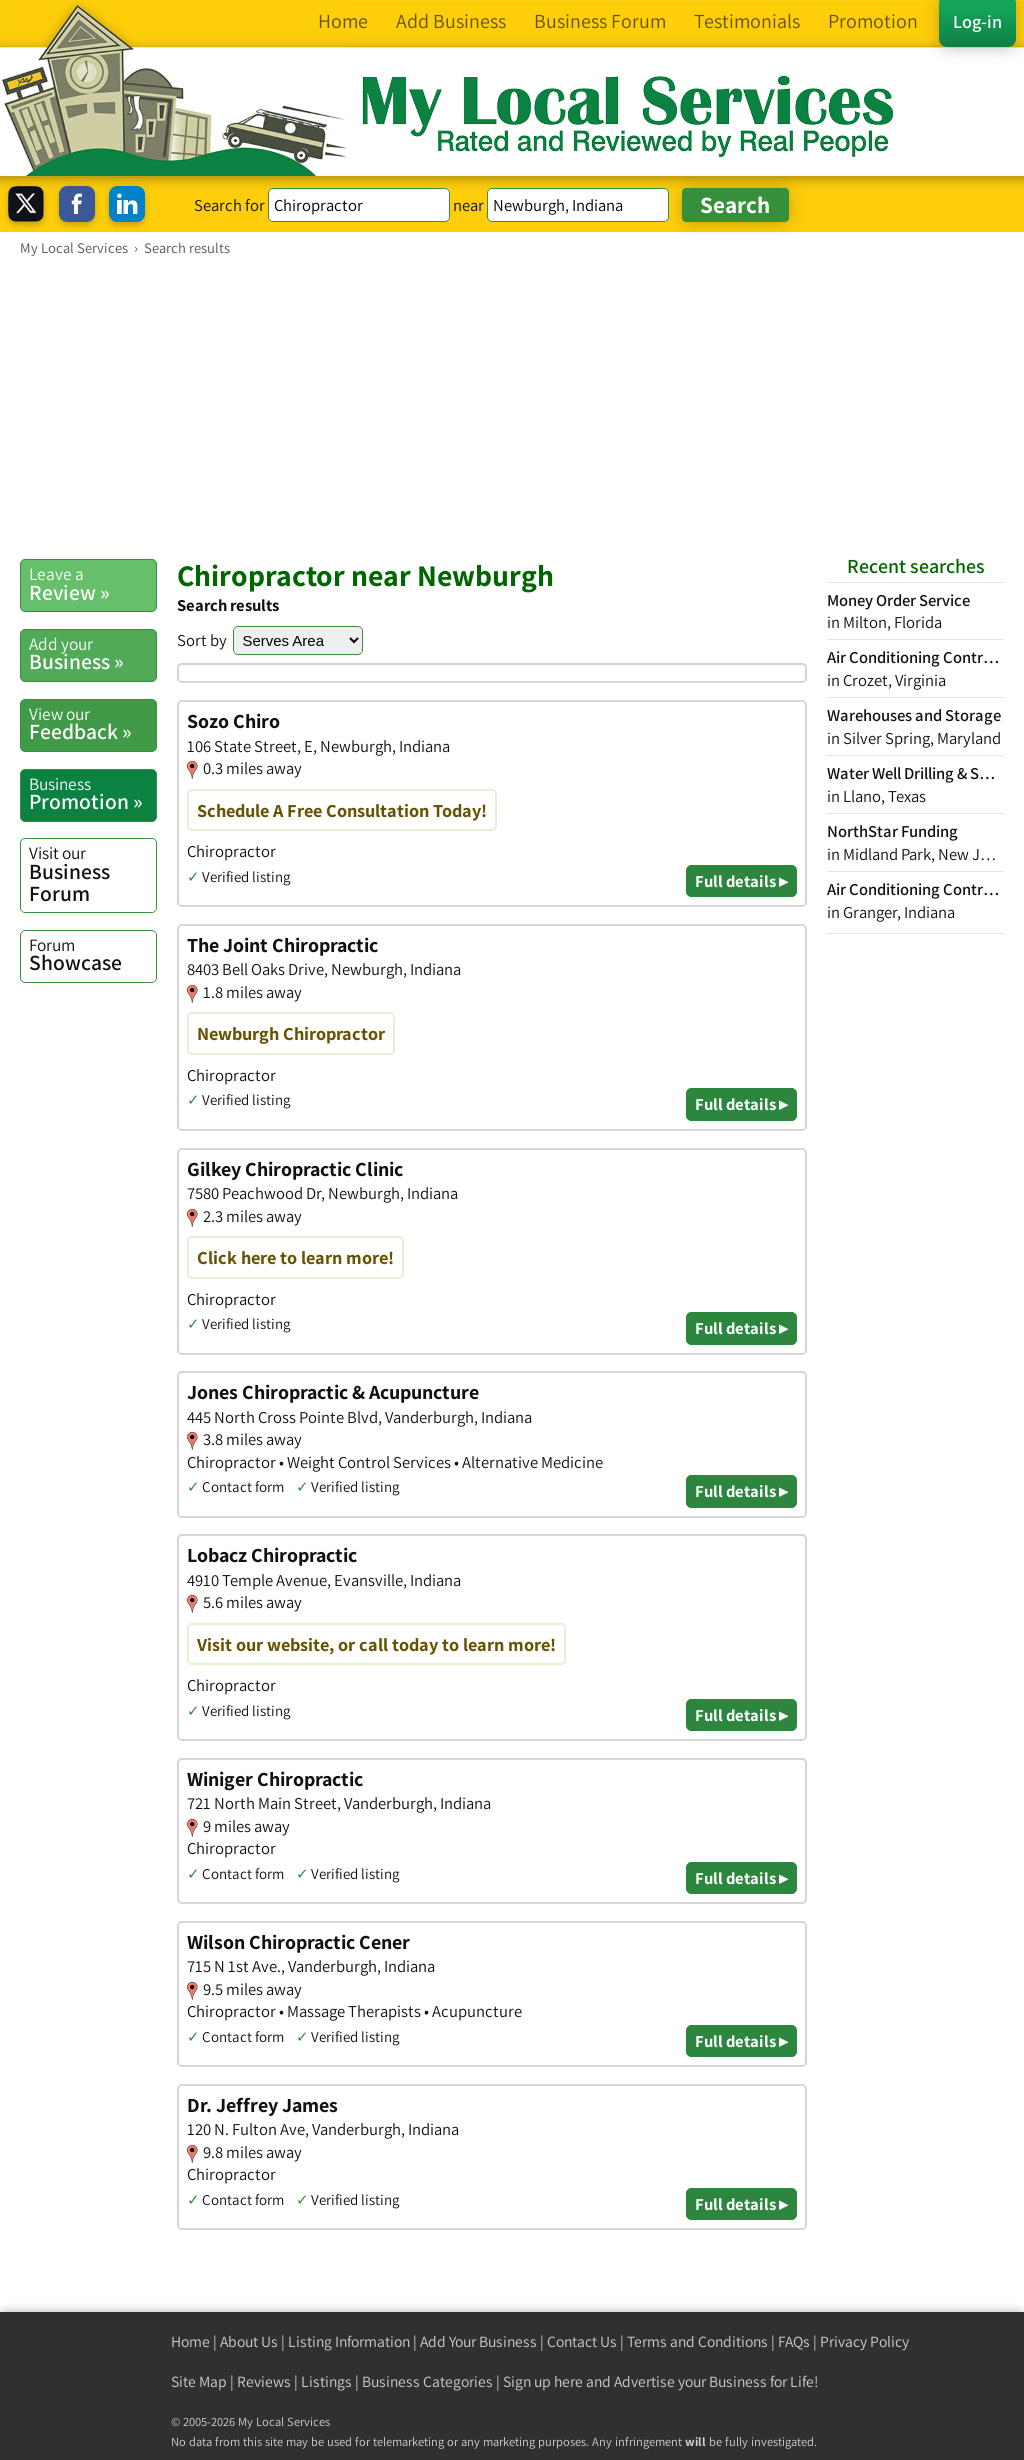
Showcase (92, 955)
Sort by (202, 640)
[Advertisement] (512, 407)
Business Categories (427, 2381)
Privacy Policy (864, 2341)
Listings (326, 2381)
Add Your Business (478, 2341)
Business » (92, 654)
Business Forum (92, 873)
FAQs (794, 2341)
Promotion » (92, 794)
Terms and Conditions (697, 2341)
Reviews (264, 2381)
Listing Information (349, 2341)
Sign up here (543, 2381)
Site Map (199, 2381)
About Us (249, 2341)
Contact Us (582, 2341)
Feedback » (92, 724)
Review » (92, 584)
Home (190, 2341)
